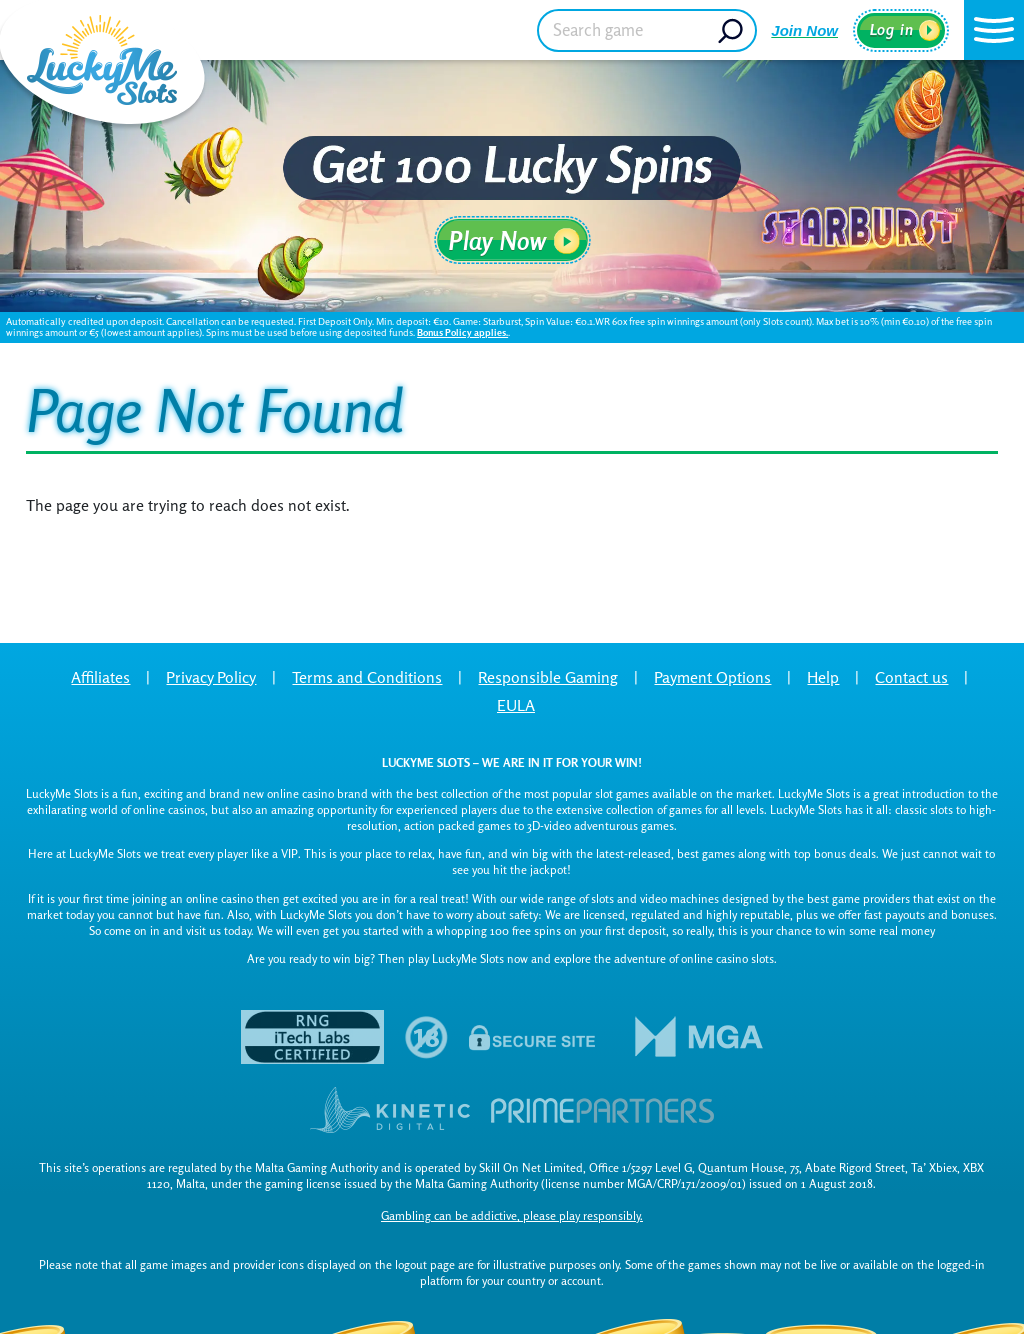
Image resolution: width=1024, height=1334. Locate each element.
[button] (994, 30)
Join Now (804, 30)
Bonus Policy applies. (462, 332)
